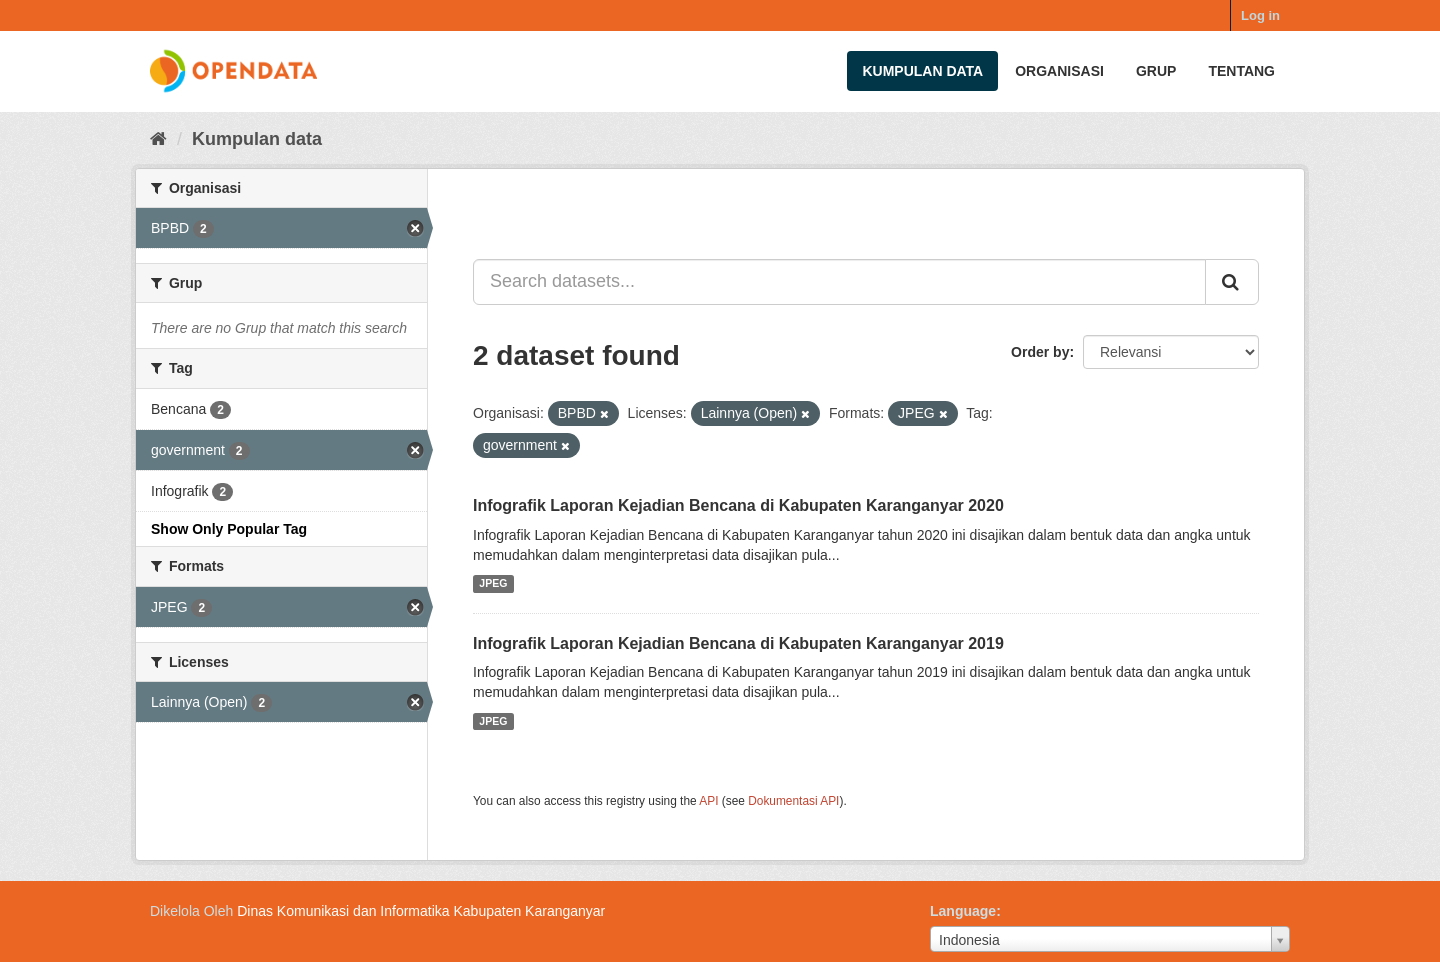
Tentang (1241, 71)
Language (963, 911)
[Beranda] (158, 139)
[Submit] (1232, 282)
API (708, 801)
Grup (1156, 71)
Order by (1040, 352)
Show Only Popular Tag (229, 529)
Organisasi (1059, 71)
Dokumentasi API (793, 801)
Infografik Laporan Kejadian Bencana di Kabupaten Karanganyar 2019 (738, 643)
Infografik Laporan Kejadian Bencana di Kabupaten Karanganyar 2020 (738, 505)
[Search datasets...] (839, 282)
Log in (1260, 15)
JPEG (493, 584)
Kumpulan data (922, 71)
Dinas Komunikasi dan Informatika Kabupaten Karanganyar (421, 911)
